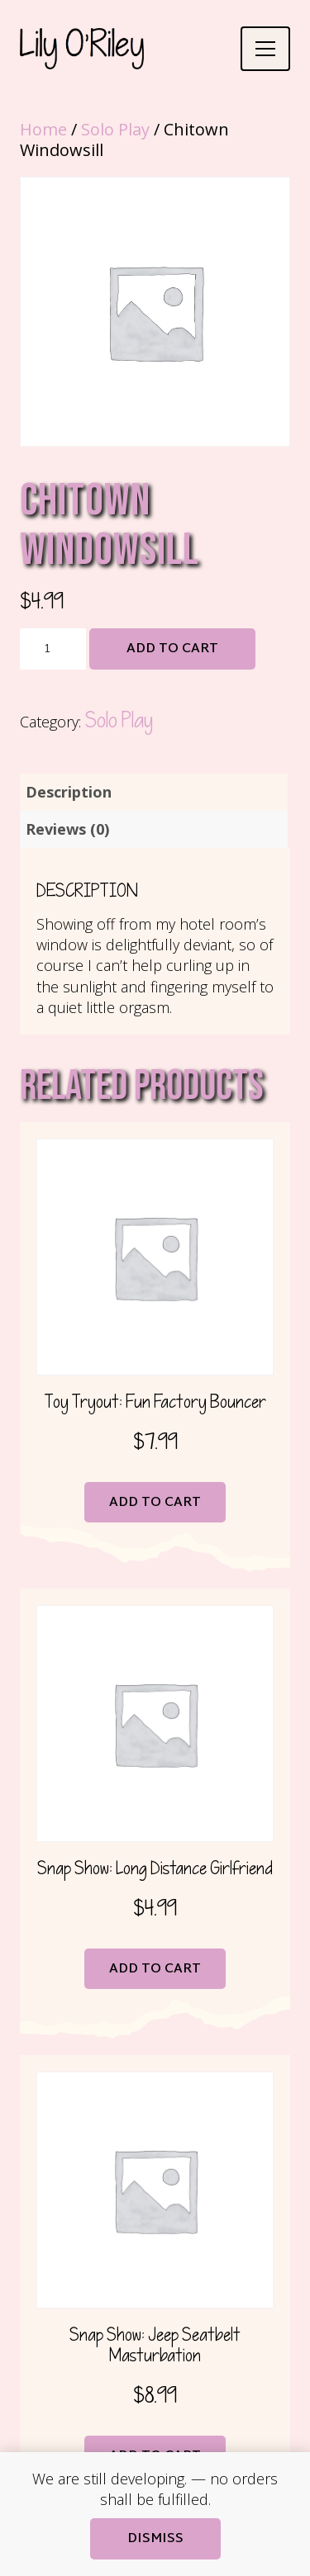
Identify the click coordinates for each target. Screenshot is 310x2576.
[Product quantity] (53, 649)
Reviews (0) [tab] (67, 829)
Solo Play (115, 129)
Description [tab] (69, 792)
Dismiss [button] (155, 2539)
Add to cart (172, 649)
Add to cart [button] (155, 1503)
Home (43, 129)
